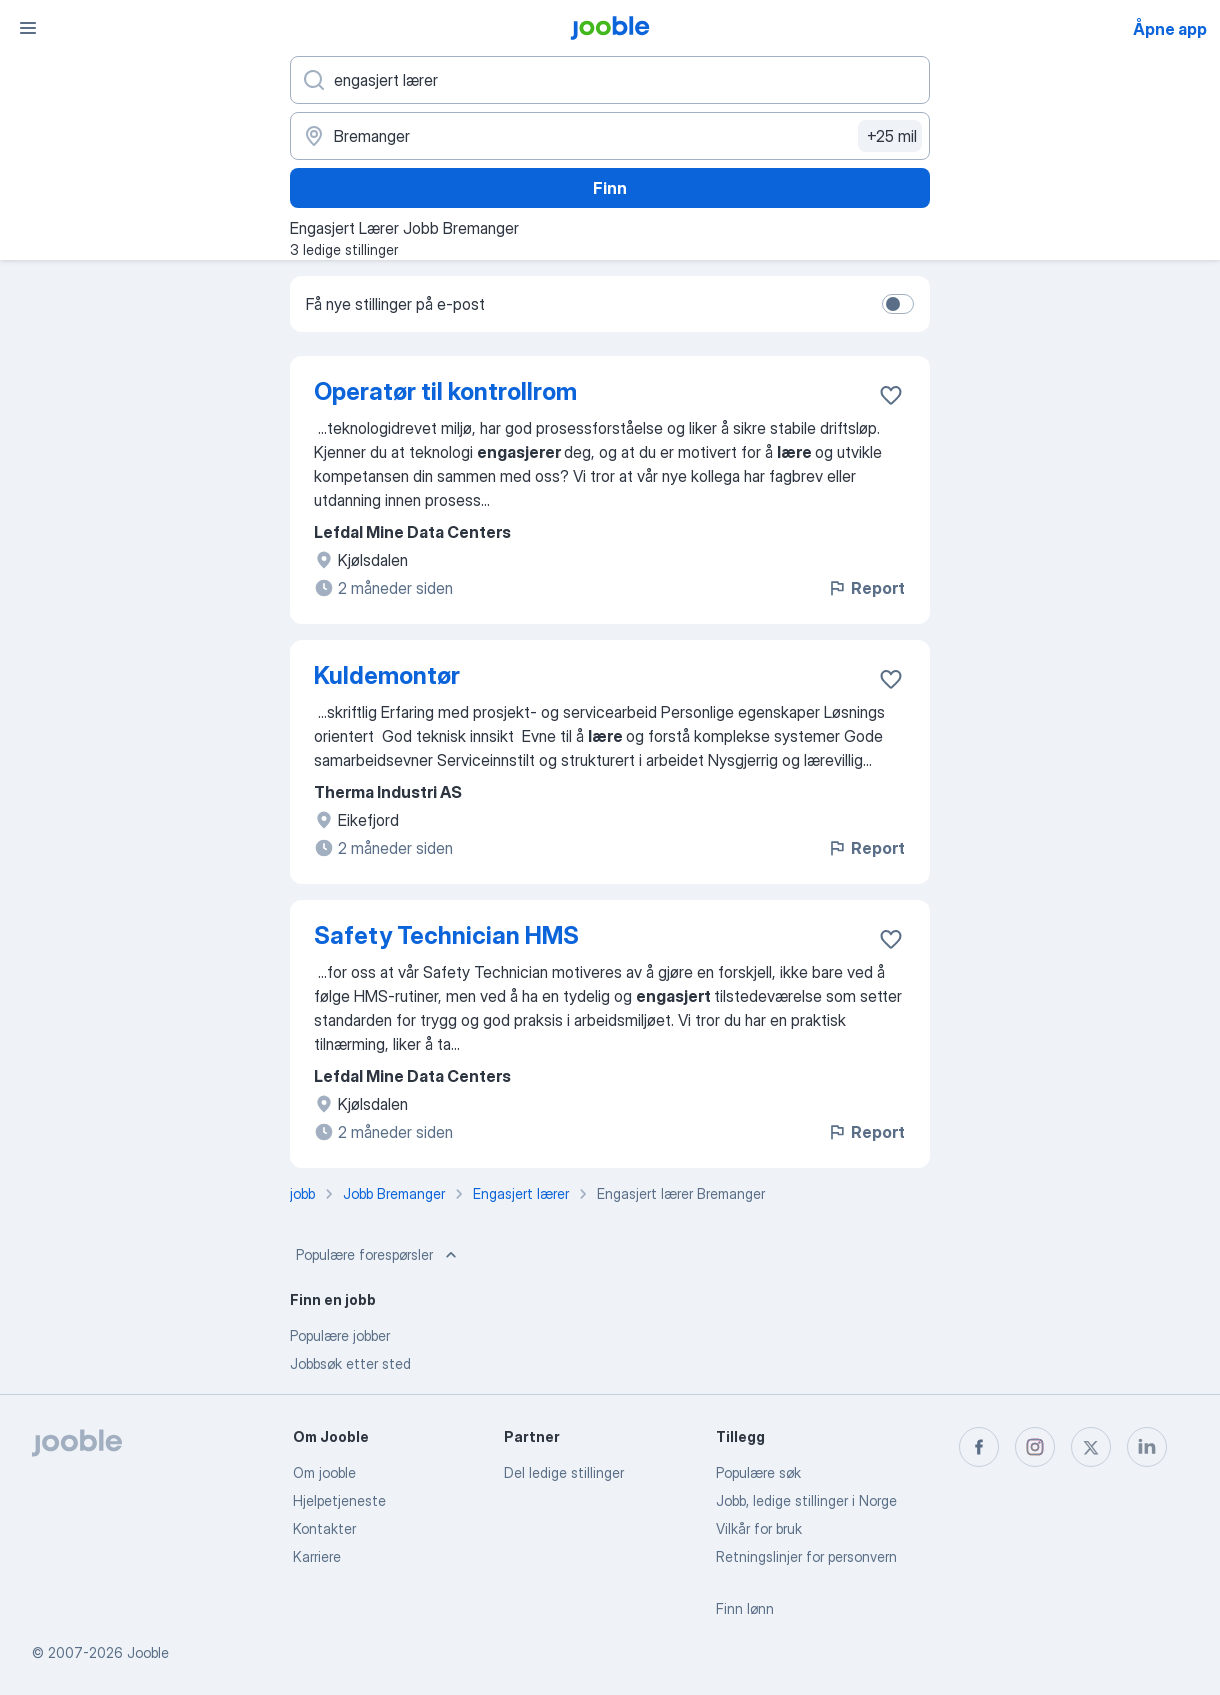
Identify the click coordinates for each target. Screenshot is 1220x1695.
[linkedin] (1147, 1447)
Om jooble (324, 1472)
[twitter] (1091, 1447)
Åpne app (1170, 29)
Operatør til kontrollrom (445, 391)
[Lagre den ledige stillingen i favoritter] (891, 395)
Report (866, 588)
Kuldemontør (387, 675)
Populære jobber (340, 1335)
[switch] (898, 304)
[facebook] (979, 1447)
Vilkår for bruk (759, 1528)
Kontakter (324, 1528)
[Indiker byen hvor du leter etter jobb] (610, 136)
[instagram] (1035, 1447)
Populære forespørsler (378, 1255)
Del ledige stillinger (564, 1472)
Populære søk (758, 1472)
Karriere (317, 1556)
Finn (610, 188)
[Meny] (28, 28)
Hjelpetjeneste (339, 1500)
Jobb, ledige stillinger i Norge (806, 1500)
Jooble (148, 1652)
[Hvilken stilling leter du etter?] (610, 80)
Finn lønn (745, 1608)
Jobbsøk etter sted (350, 1363)
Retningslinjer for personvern (806, 1556)
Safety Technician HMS (446, 935)
